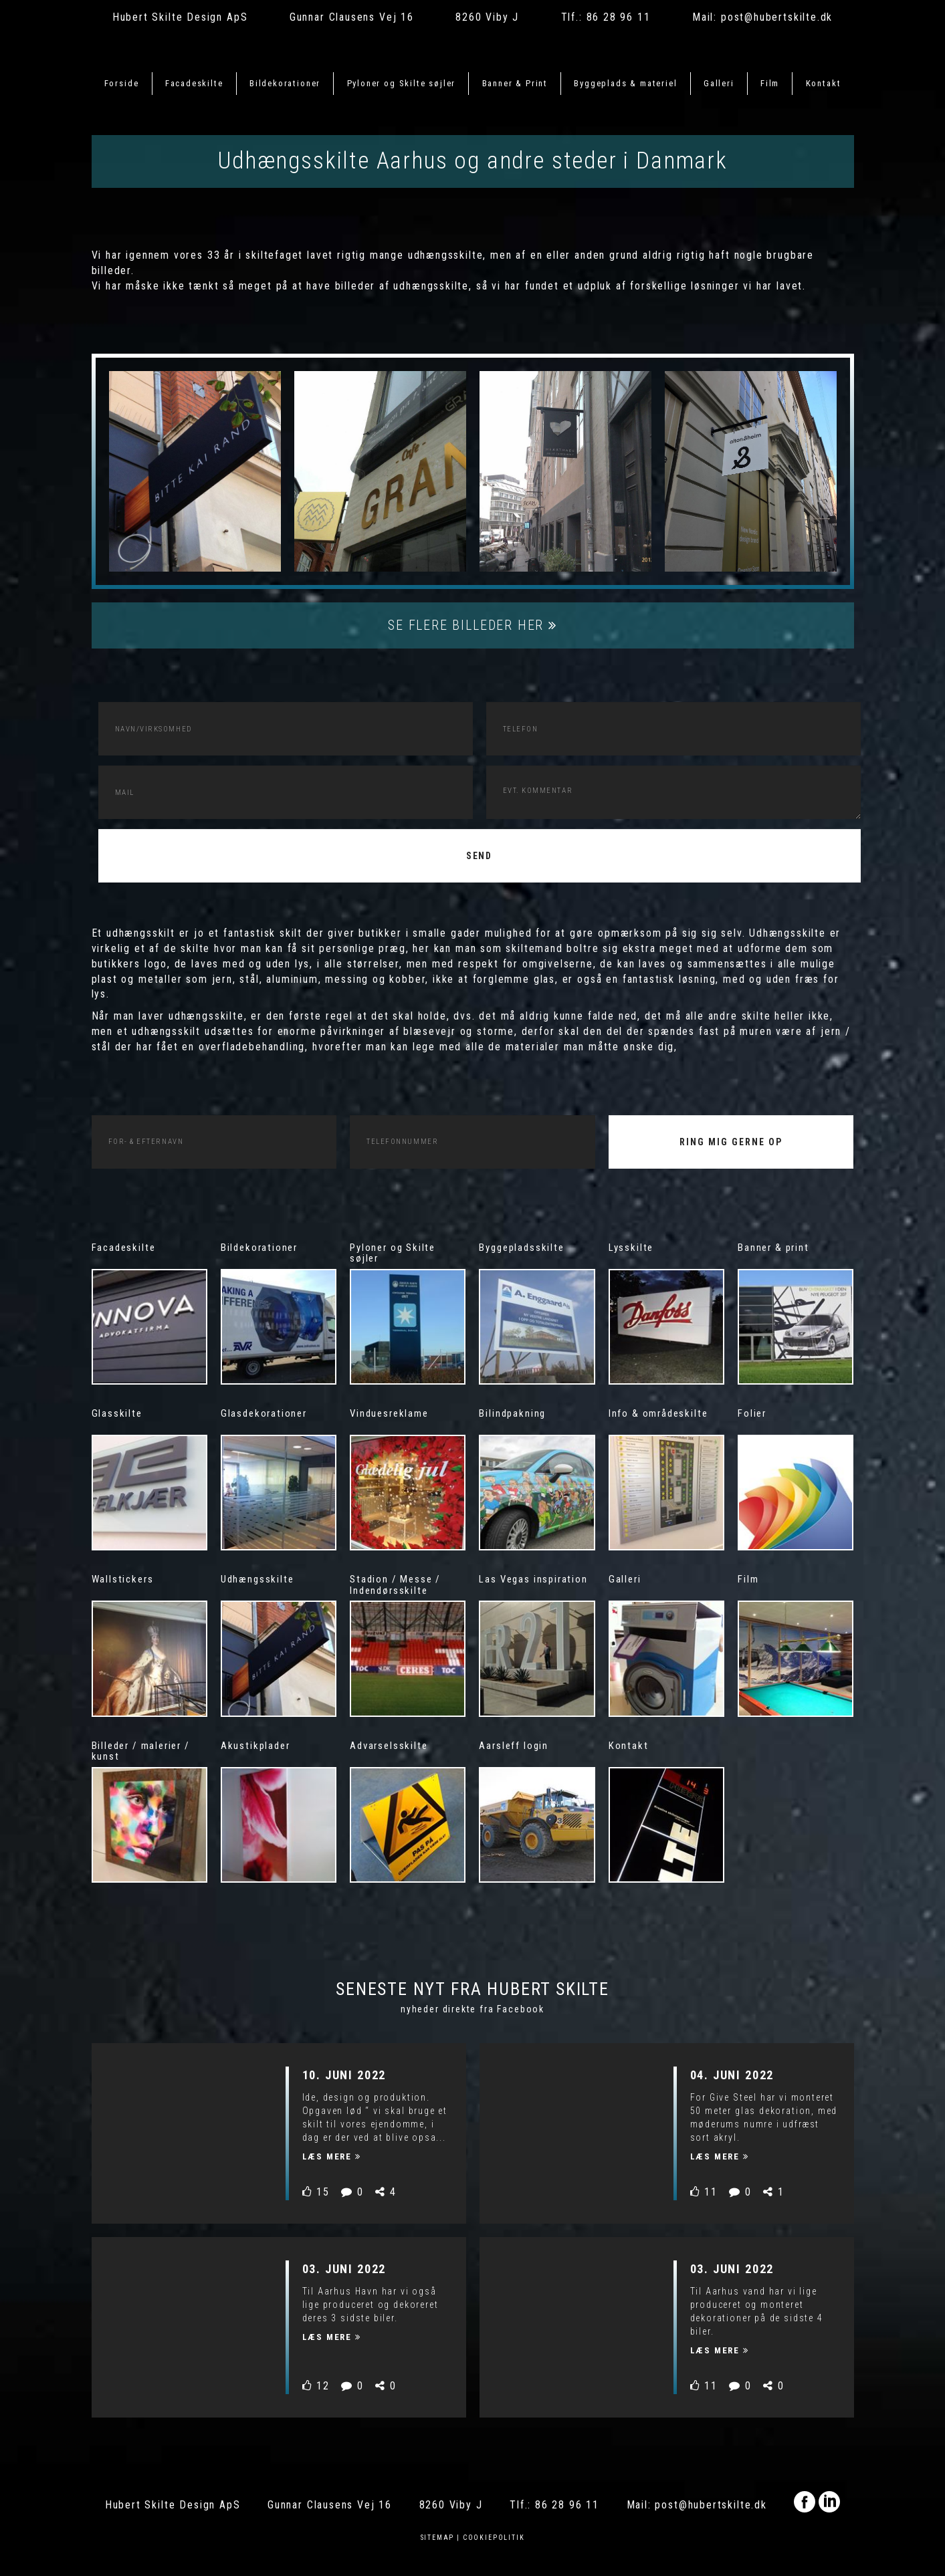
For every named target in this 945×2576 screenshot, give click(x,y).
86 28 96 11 (619, 17)
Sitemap (438, 2537)
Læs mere (331, 2156)
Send (479, 855)
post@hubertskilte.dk (777, 17)
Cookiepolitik (494, 2537)
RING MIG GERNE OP (730, 1142)
